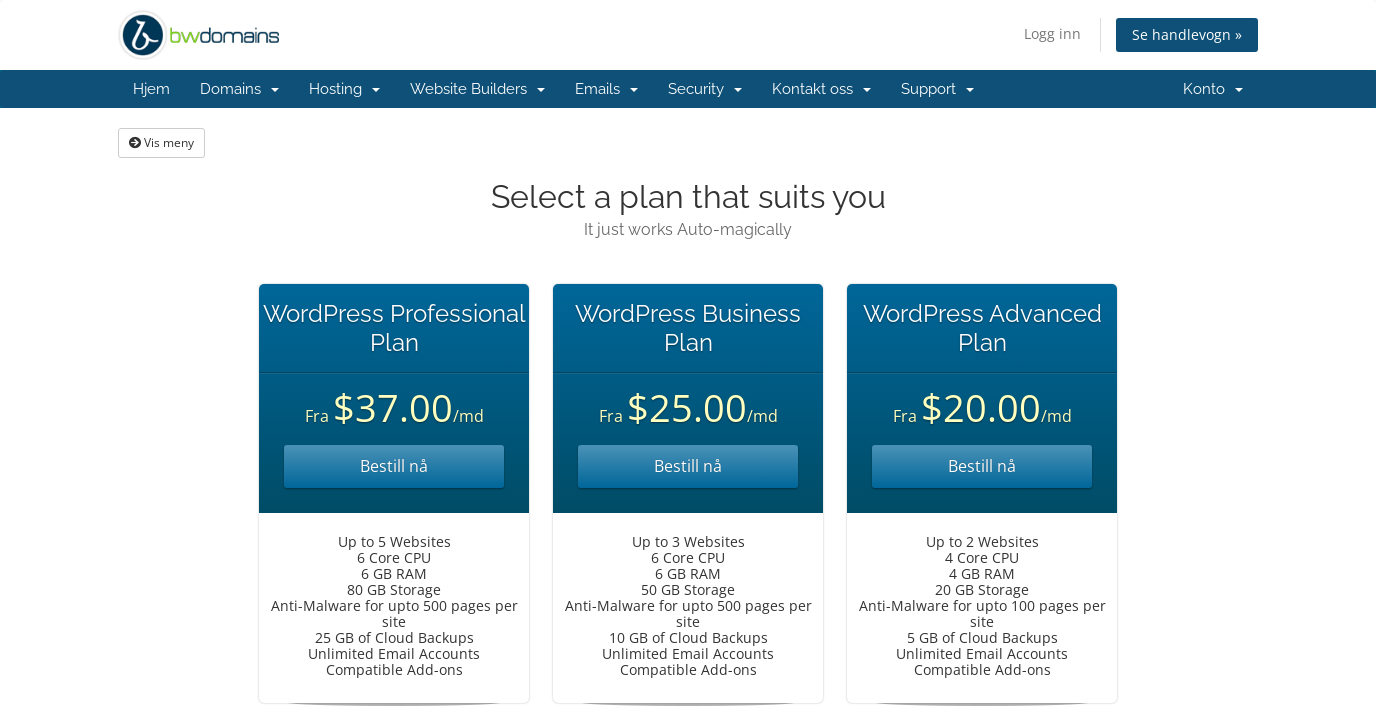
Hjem (151, 89)
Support (937, 89)
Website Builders (477, 89)
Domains (239, 89)
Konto (1213, 89)
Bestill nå (394, 466)
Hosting (344, 89)
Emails (606, 89)
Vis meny (161, 142)
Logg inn (1052, 33)
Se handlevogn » (1187, 34)
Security (705, 89)
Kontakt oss (821, 89)
